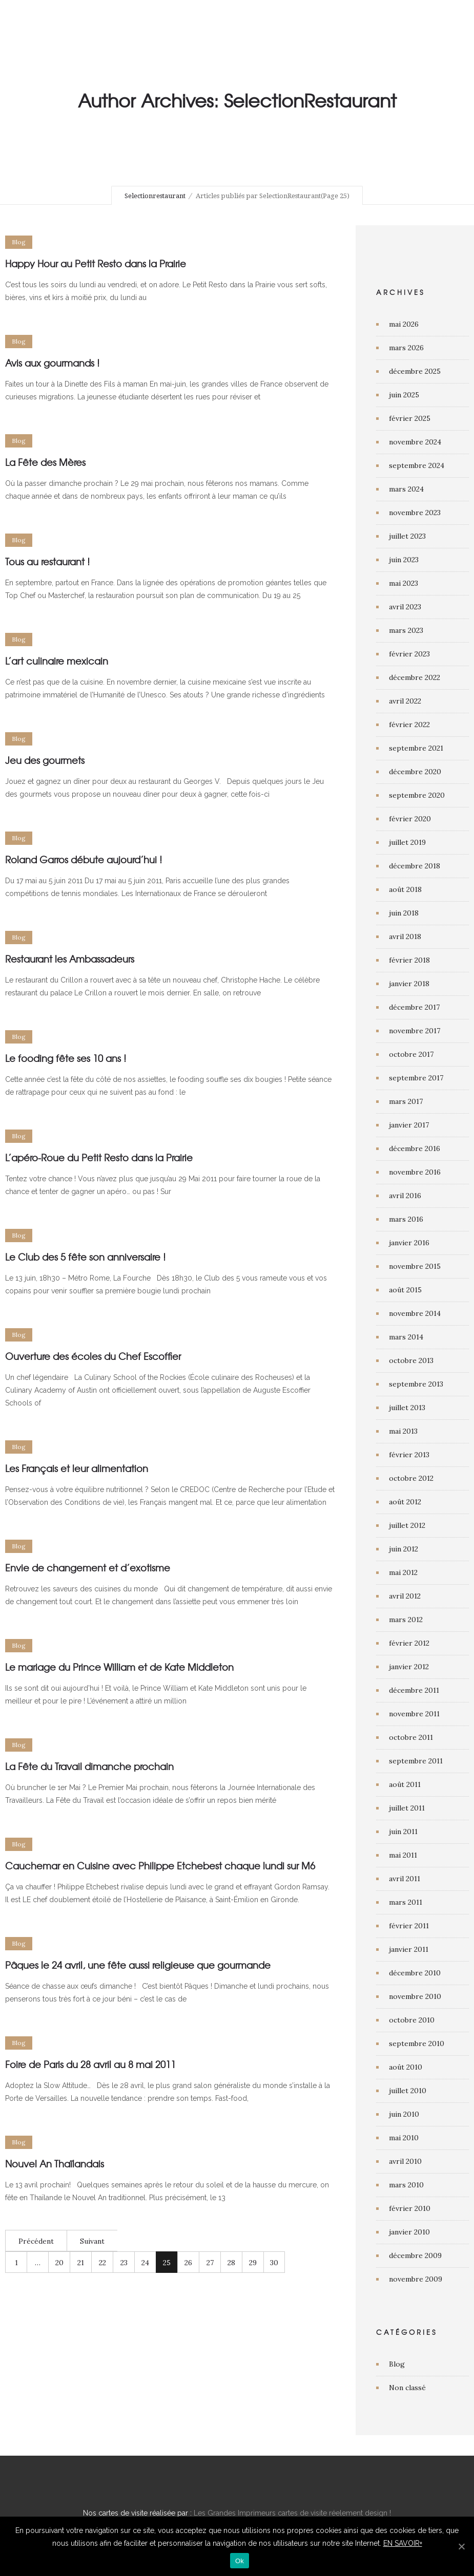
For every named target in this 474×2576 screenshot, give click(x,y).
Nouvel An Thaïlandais (54, 2163)
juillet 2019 (407, 842)
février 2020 (410, 818)
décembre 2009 (415, 2255)
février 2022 (409, 724)
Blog (397, 2364)
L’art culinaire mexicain (56, 661)
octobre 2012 (411, 1478)
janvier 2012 (409, 1666)
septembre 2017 (416, 1077)
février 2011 (409, 1925)
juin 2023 (404, 559)
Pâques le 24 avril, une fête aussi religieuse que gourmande (138, 1965)
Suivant (92, 2241)
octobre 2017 (411, 1054)
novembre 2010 (415, 1996)
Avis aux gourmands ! (52, 363)
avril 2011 (404, 1878)
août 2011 (405, 1784)
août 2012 (405, 1501)
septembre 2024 (416, 465)
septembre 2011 (416, 1760)
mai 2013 (403, 1431)
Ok (239, 2561)
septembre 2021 (416, 748)
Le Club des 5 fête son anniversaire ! (85, 1257)
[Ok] (461, 2546)
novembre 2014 (415, 1313)
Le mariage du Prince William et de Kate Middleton (119, 1667)
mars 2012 (406, 1619)
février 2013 (409, 1454)
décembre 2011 (414, 1690)
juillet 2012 (407, 1525)
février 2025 (409, 418)
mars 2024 (406, 489)
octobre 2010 (412, 2020)
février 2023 (409, 653)
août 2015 (405, 1289)
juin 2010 (404, 2114)
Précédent (36, 2241)
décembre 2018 (414, 865)
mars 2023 (406, 630)
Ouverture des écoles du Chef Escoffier (93, 1356)
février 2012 (409, 1643)
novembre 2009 (415, 2279)
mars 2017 (406, 1101)
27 (210, 2262)
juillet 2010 (407, 2090)
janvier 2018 (409, 983)
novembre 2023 (415, 512)
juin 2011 (403, 1831)
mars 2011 (405, 1902)
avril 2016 (405, 1195)
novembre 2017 (414, 1030)
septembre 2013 (416, 1384)
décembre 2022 (414, 677)
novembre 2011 (414, 1713)
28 (231, 2262)
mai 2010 (404, 2137)
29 (253, 2262)
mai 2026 (404, 324)
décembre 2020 (415, 771)
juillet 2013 (407, 1407)
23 (124, 2262)
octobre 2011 (411, 1737)
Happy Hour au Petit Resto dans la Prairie (95, 263)
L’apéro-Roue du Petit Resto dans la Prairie (99, 1157)
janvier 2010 (409, 2232)
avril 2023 (405, 606)
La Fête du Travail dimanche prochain (89, 1766)
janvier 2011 (408, 1949)
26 (188, 2262)
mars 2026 (406, 347)
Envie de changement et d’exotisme (87, 1567)
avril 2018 (405, 936)
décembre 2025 (415, 371)
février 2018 (409, 960)
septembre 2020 (417, 795)
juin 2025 (404, 394)
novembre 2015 (415, 1266)
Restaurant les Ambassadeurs (69, 959)
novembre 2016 (415, 1172)
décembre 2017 (414, 1007)
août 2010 (405, 2067)
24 (145, 2262)
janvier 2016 (409, 1242)
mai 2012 (403, 1572)
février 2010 (409, 2208)
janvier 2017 (409, 1125)
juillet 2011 (407, 1808)
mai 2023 (403, 583)
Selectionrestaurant (155, 196)
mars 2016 (406, 1219)
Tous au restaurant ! (47, 561)
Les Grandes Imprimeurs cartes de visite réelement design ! (292, 2513)
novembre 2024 (415, 441)
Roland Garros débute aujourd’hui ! (83, 859)
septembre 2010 (416, 2043)
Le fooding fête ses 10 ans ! (65, 1058)
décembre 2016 (414, 1148)
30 (274, 2262)
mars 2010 (406, 2184)
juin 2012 (403, 1548)
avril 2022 (405, 701)
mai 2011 (403, 1855)
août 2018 (405, 889)
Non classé (407, 2387)
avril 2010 (405, 2161)
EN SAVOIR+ (402, 2543)
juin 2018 (404, 913)
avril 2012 (405, 1596)
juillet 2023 (407, 536)
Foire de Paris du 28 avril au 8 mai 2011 (90, 2064)
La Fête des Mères (45, 462)
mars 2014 (406, 1337)
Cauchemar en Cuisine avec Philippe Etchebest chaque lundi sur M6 (160, 1865)
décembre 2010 (415, 1972)
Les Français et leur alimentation (76, 1468)
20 (59, 2262)
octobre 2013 (411, 1360)
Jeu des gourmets (45, 760)
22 (102, 2262)
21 (80, 2262)
